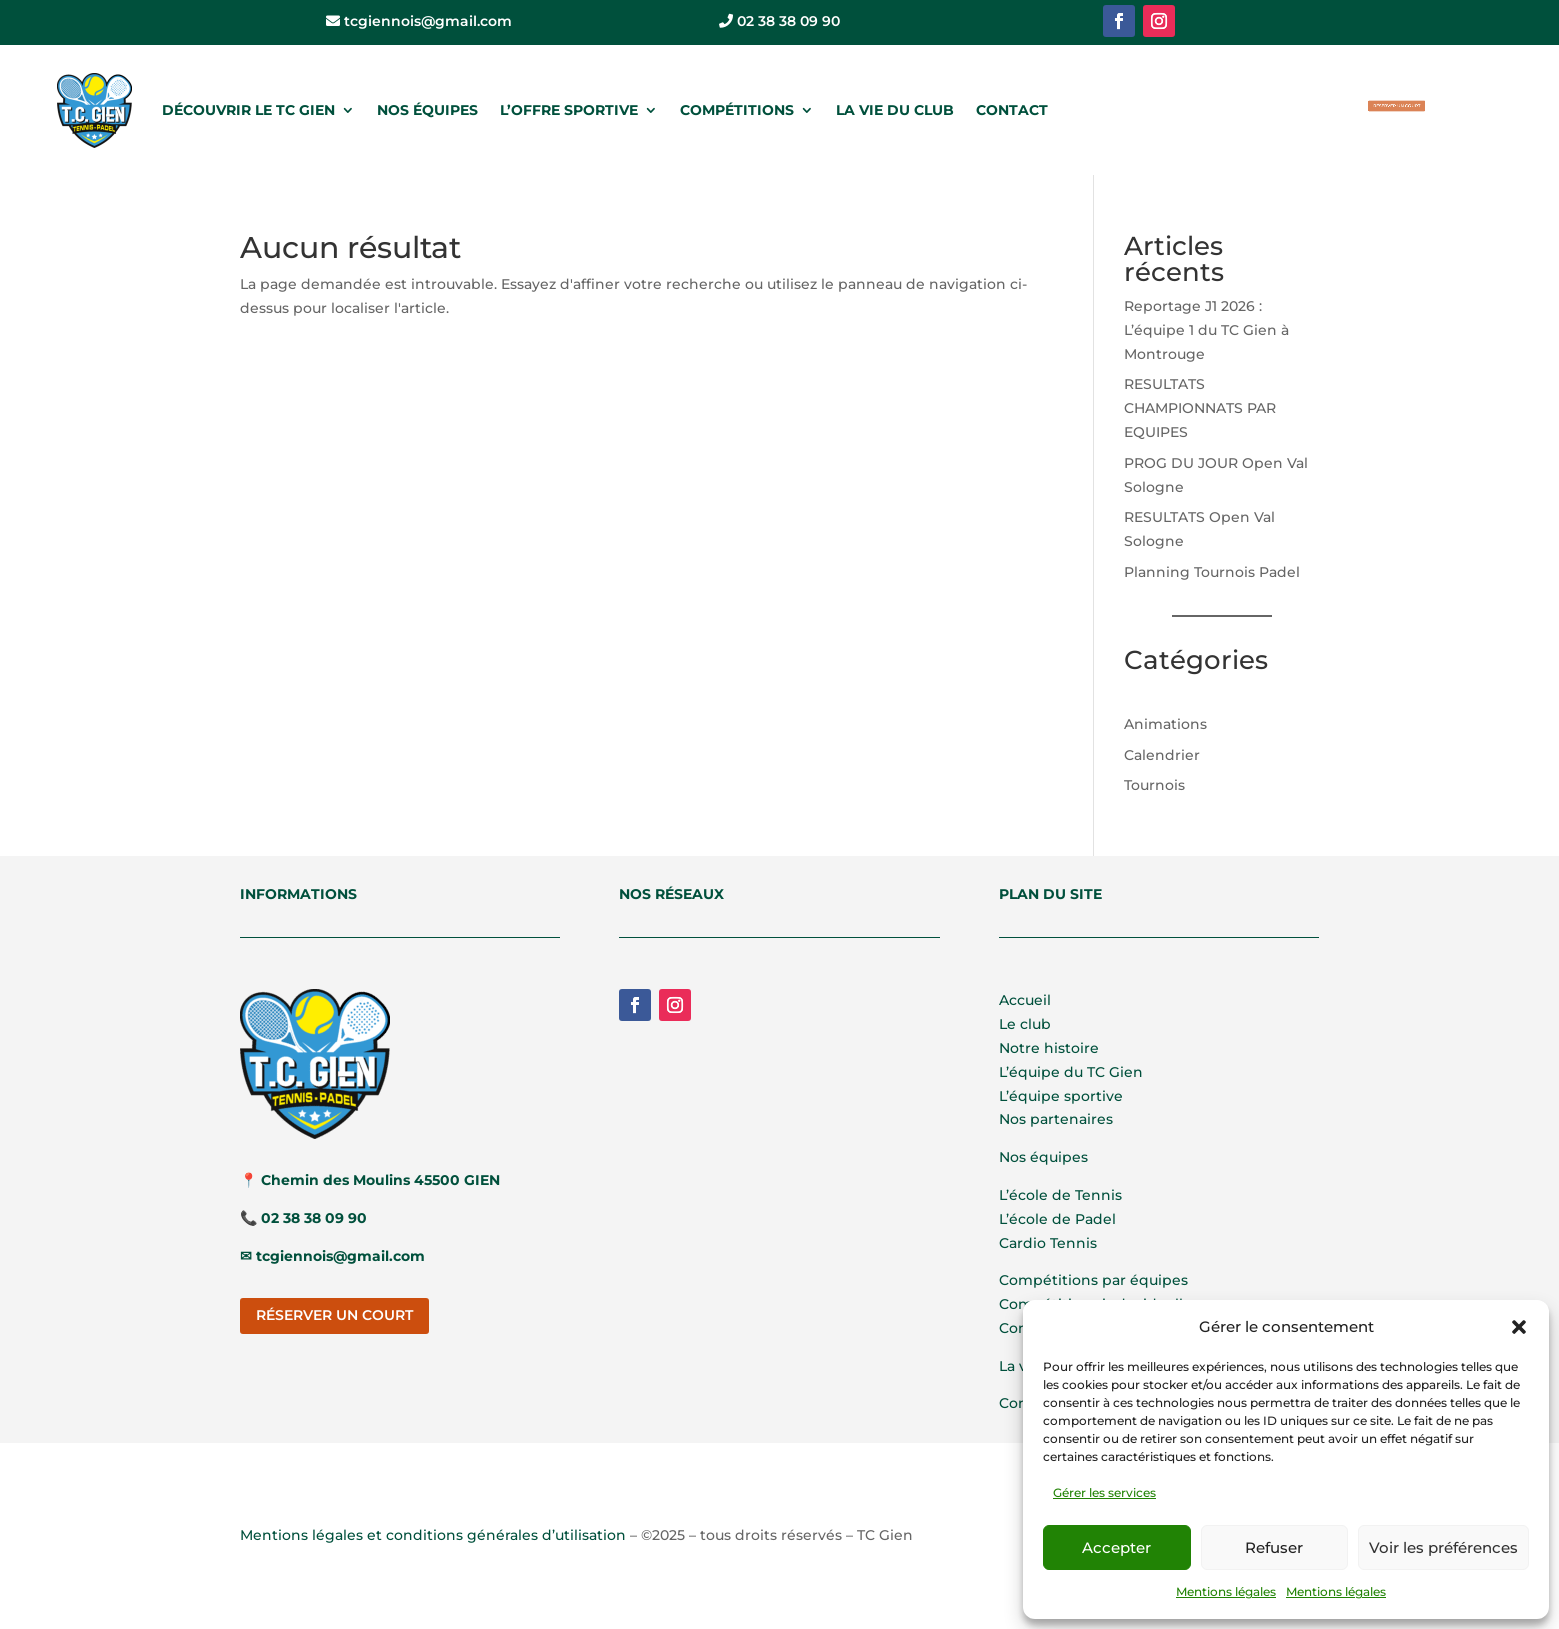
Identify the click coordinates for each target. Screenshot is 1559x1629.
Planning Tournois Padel (1212, 572)
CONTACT (1012, 110)
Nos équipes (1043, 1157)
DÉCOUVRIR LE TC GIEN (248, 110)
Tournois (1154, 785)
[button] (1519, 1327)
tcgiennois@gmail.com (419, 21)
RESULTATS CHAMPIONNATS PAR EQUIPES (1200, 408)
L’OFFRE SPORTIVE (569, 110)
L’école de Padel (1057, 1219)
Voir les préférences (1443, 1547)
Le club (1025, 1024)
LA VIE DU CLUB (895, 110)
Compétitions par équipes (1093, 1280)
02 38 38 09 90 (779, 21)
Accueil (1025, 1000)
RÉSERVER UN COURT (1396, 105)
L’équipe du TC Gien (1071, 1072)
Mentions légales (1226, 1591)
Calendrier (1162, 755)
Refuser (1274, 1547)
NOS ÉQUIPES (427, 110)
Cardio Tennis (1048, 1243)
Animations (1165, 724)
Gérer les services (1104, 1492)
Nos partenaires (1056, 1119)
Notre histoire (1049, 1048)
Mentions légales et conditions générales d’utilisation (433, 1535)
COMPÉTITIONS (737, 110)
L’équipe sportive (1061, 1096)
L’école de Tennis (1060, 1195)
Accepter (1116, 1547)
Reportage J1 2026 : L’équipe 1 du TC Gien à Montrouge (1206, 330)
